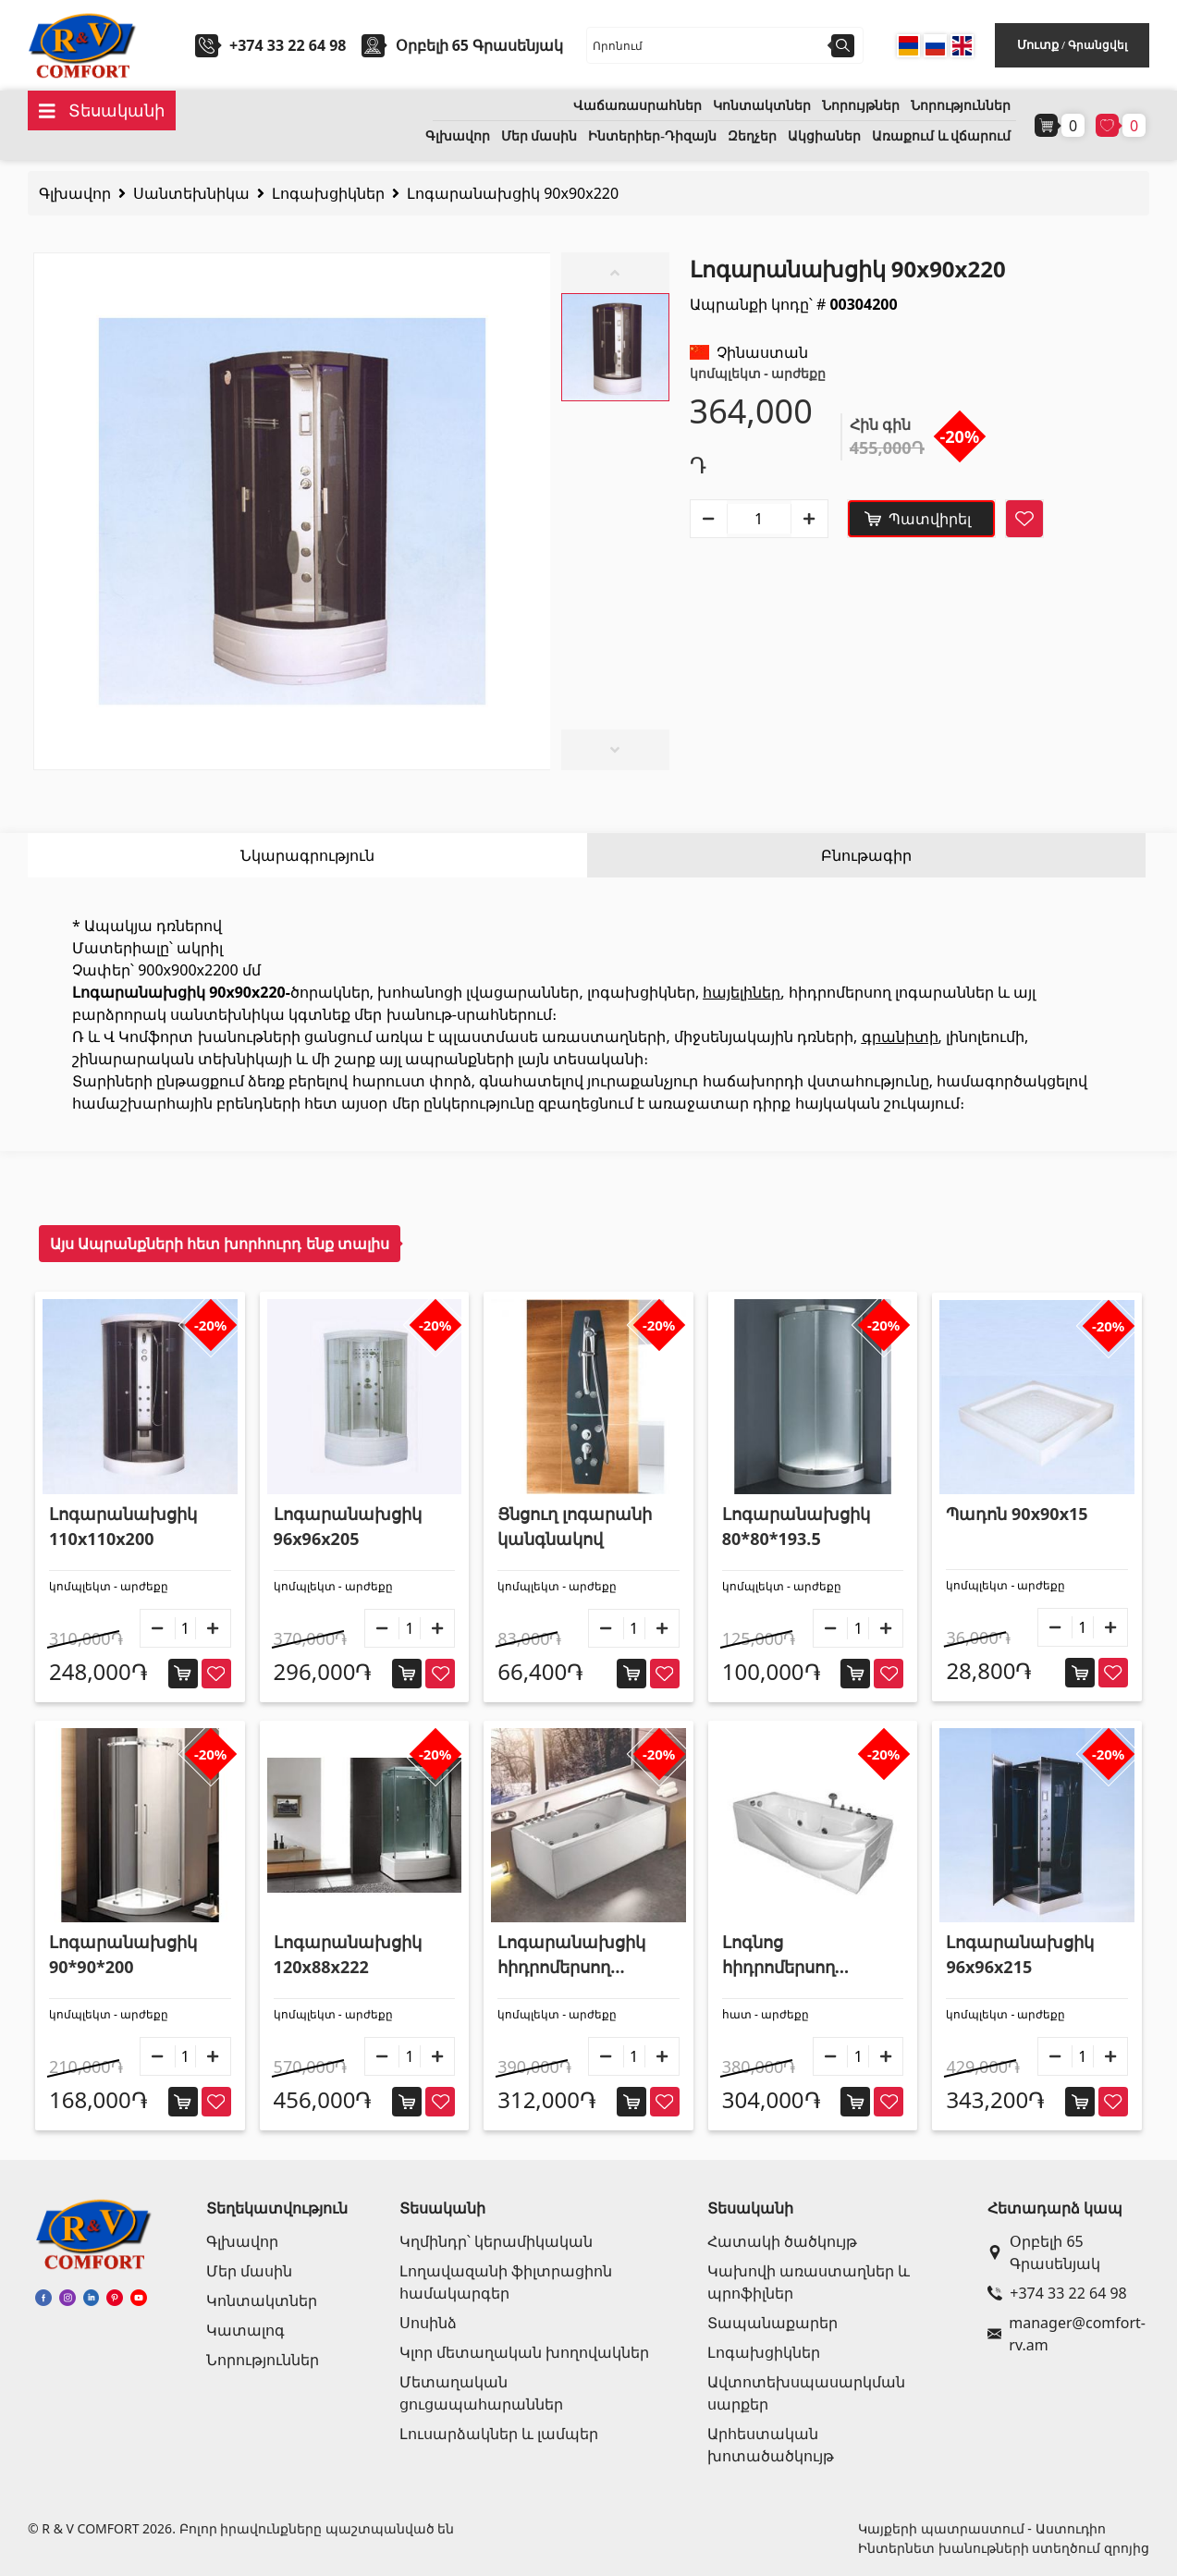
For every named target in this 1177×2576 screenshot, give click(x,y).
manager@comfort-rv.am (1064, 2334)
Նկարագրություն (307, 855)
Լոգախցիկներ (328, 193)
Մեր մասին (539, 136)
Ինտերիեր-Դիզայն (652, 136)
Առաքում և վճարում (941, 136)
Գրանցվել (1097, 45)
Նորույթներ (861, 106)
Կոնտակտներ (762, 106)
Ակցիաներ (824, 136)
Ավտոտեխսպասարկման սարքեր (806, 2393)
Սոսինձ (428, 2322)
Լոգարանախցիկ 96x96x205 (348, 1526)
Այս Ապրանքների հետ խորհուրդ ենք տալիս (219, 1243)
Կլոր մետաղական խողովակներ (524, 2352)
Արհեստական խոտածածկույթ (770, 2444)
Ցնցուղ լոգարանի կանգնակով (574, 1526)
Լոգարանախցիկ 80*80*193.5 (796, 1526)
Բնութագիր (866, 855)
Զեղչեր (752, 136)
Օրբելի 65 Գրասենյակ (1043, 2252)
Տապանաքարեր (772, 2322)
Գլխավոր (457, 136)
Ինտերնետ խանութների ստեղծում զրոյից (1003, 2548)
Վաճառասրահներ (637, 106)
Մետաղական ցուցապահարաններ (481, 2393)
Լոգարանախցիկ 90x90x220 (513, 193)
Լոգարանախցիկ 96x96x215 (1020, 1954)
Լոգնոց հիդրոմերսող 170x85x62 (778, 1955)
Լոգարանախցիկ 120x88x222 (348, 1954)
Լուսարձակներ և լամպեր (498, 2433)
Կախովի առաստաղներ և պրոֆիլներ (808, 2282)
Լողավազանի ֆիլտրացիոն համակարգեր (505, 2282)
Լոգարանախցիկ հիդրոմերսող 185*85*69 (571, 1955)
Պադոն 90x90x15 (1016, 1514)
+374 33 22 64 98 (287, 45)
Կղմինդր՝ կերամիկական (496, 2241)
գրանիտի (900, 1036)
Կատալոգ (245, 2330)
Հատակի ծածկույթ (782, 2241)
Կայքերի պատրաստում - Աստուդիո (981, 2528)
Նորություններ (961, 106)
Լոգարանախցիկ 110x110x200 (123, 1526)
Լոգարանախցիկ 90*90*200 (123, 1954)
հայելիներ (741, 992)
